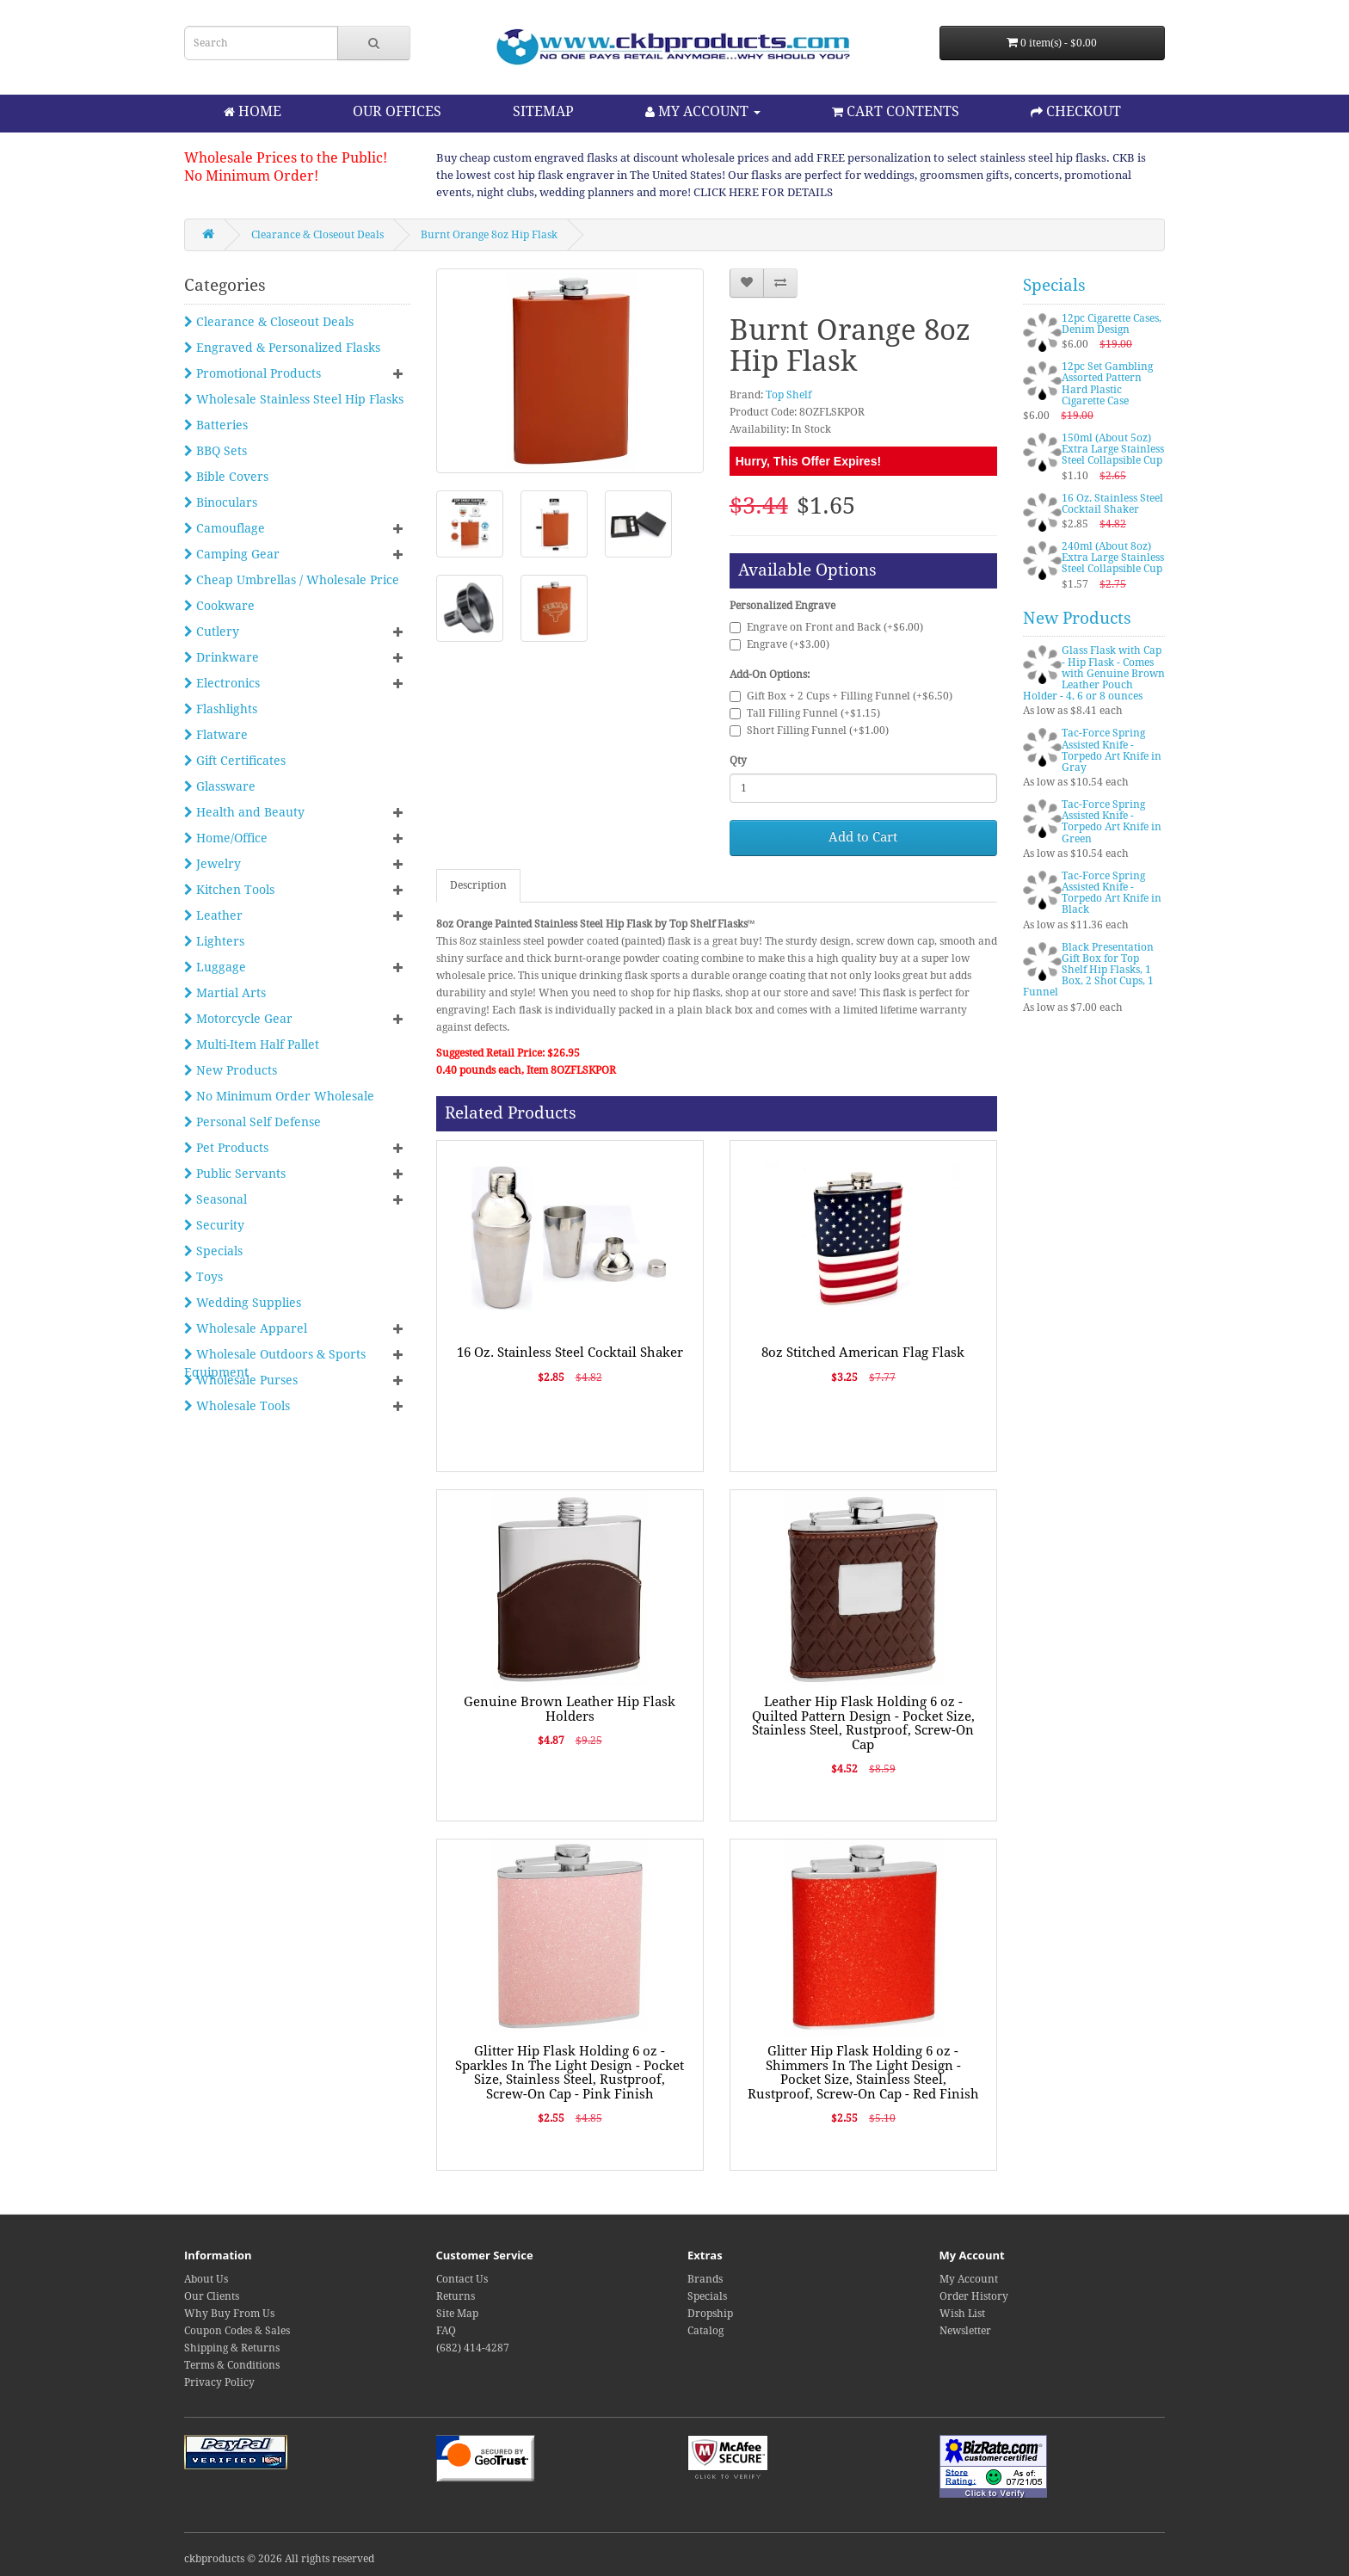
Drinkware (221, 657)
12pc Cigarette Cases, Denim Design (1111, 324)
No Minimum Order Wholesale (279, 1096)
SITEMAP (543, 111)
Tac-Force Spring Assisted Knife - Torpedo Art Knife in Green (1111, 821)
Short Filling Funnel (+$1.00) (809, 730)
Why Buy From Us (229, 2314)
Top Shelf (788, 395)
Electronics (222, 683)
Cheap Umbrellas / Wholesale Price (291, 580)
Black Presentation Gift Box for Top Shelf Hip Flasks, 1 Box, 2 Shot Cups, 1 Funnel (1088, 970)
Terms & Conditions (232, 2365)
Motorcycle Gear (238, 1019)
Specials (213, 1251)
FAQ (446, 2331)
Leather (213, 915)
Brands (705, 2279)
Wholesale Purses (241, 1380)
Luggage (215, 967)
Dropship (710, 2314)
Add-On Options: (770, 675)
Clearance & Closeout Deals (317, 235)
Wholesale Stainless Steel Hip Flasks (293, 399)
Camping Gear (232, 554)
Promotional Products (252, 373)
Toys (203, 1277)
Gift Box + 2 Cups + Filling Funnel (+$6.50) (841, 696)
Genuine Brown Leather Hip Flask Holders (569, 1709)
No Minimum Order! (251, 176)
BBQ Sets (215, 451)
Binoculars (220, 502)
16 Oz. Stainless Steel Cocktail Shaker (570, 1352)
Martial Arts (225, 993)
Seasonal (215, 1199)
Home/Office (226, 838)
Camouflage (224, 528)
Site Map (457, 2314)
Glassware (220, 786)
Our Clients (211, 2296)
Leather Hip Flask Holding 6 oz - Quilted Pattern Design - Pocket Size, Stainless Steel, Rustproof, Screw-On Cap (863, 1723)
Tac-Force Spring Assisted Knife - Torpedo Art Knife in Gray (1111, 750)
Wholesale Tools (237, 1406)
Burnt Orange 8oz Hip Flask (489, 235)
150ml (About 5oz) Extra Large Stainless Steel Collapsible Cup (1113, 449)
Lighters (214, 941)
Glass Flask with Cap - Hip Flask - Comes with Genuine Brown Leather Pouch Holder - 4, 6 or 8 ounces (1094, 673)
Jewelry (212, 864)
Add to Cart (862, 837)
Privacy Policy (219, 2382)
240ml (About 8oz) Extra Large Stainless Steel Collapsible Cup (1113, 557)
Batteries (216, 425)
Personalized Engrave (782, 606)
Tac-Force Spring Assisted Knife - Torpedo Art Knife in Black (1111, 893)
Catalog (705, 2331)
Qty (738, 761)
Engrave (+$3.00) (779, 644)
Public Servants (235, 1173)
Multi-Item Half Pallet (251, 1044)
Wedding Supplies (242, 1303)
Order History (973, 2296)
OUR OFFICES (397, 111)
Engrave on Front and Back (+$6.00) (826, 627)
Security (214, 1225)
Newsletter (965, 2331)
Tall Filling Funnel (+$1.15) (805, 713)
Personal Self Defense (252, 1122)
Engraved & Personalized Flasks (282, 347)
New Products (230, 1070)
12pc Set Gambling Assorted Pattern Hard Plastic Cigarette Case (1107, 384)
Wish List (962, 2314)
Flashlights (220, 709)
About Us (206, 2279)
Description (478, 885)
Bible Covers (226, 477)
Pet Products (226, 1148)
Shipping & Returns (232, 2348)
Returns (455, 2296)
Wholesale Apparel (245, 1328)
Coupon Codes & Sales (237, 2331)
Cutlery (211, 631)
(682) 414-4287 (472, 2348)
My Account (968, 2279)
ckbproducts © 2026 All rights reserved (279, 2559)
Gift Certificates (235, 760)
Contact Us (462, 2279)
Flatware (216, 735)
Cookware (219, 606)
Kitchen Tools (229, 890)
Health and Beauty (244, 812)
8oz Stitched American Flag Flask (862, 1352)
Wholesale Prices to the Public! (285, 158)
